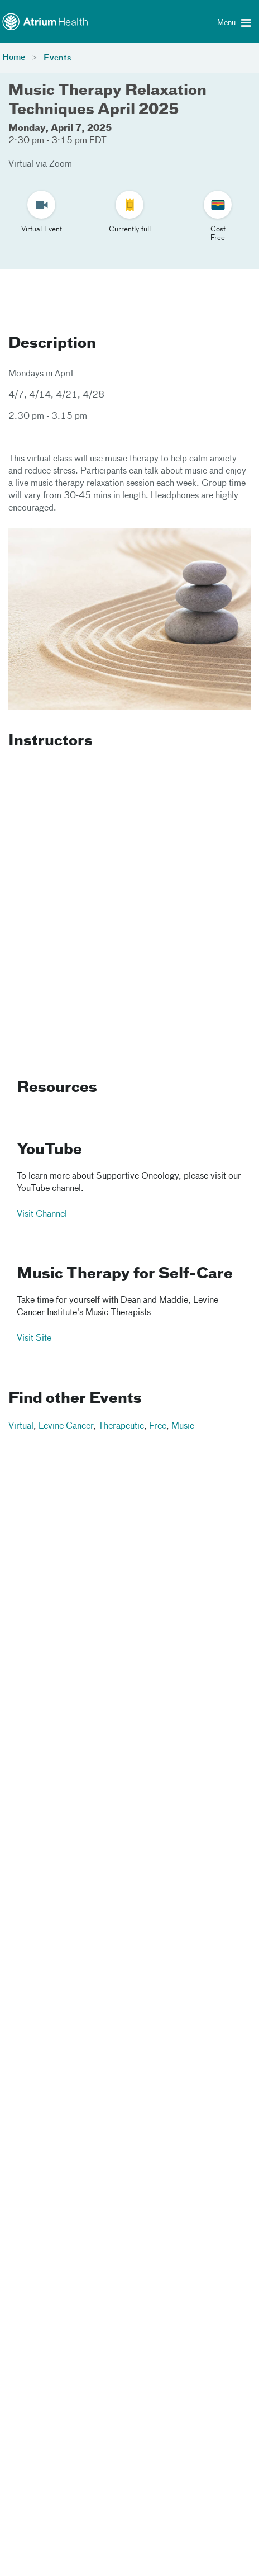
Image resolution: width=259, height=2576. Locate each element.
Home (13, 58)
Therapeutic (121, 1426)
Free (157, 1426)
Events (57, 58)
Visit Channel (42, 1215)
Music (182, 1426)
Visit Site (34, 1338)
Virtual (20, 1426)
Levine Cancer (66, 1426)
